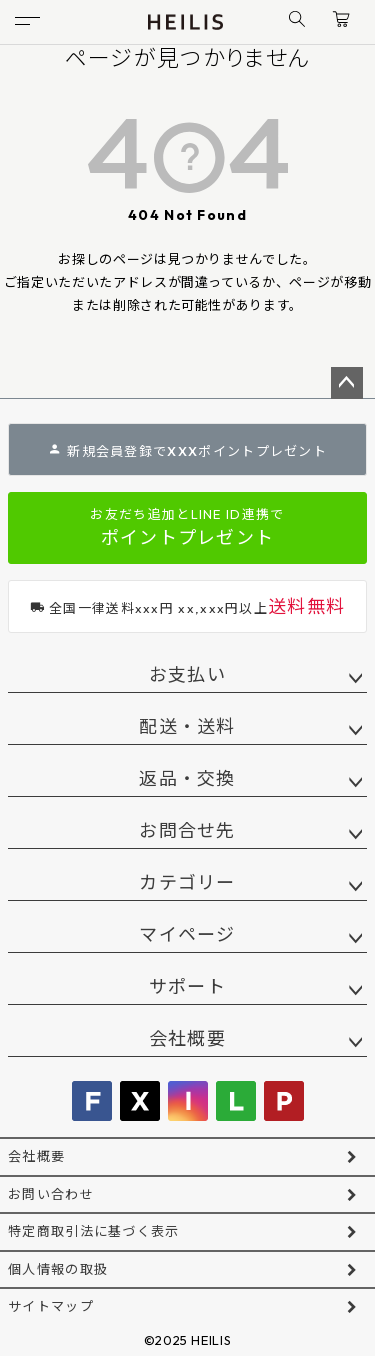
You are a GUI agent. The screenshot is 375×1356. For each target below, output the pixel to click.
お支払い (187, 674)
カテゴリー (187, 882)
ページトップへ (347, 383)
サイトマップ (51, 1306)
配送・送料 (187, 726)
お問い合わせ (51, 1194)
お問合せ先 (187, 830)
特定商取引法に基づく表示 (94, 1231)
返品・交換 (187, 778)
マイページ (187, 934)
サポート (187, 986)
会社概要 (187, 1038)
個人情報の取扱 (58, 1269)
